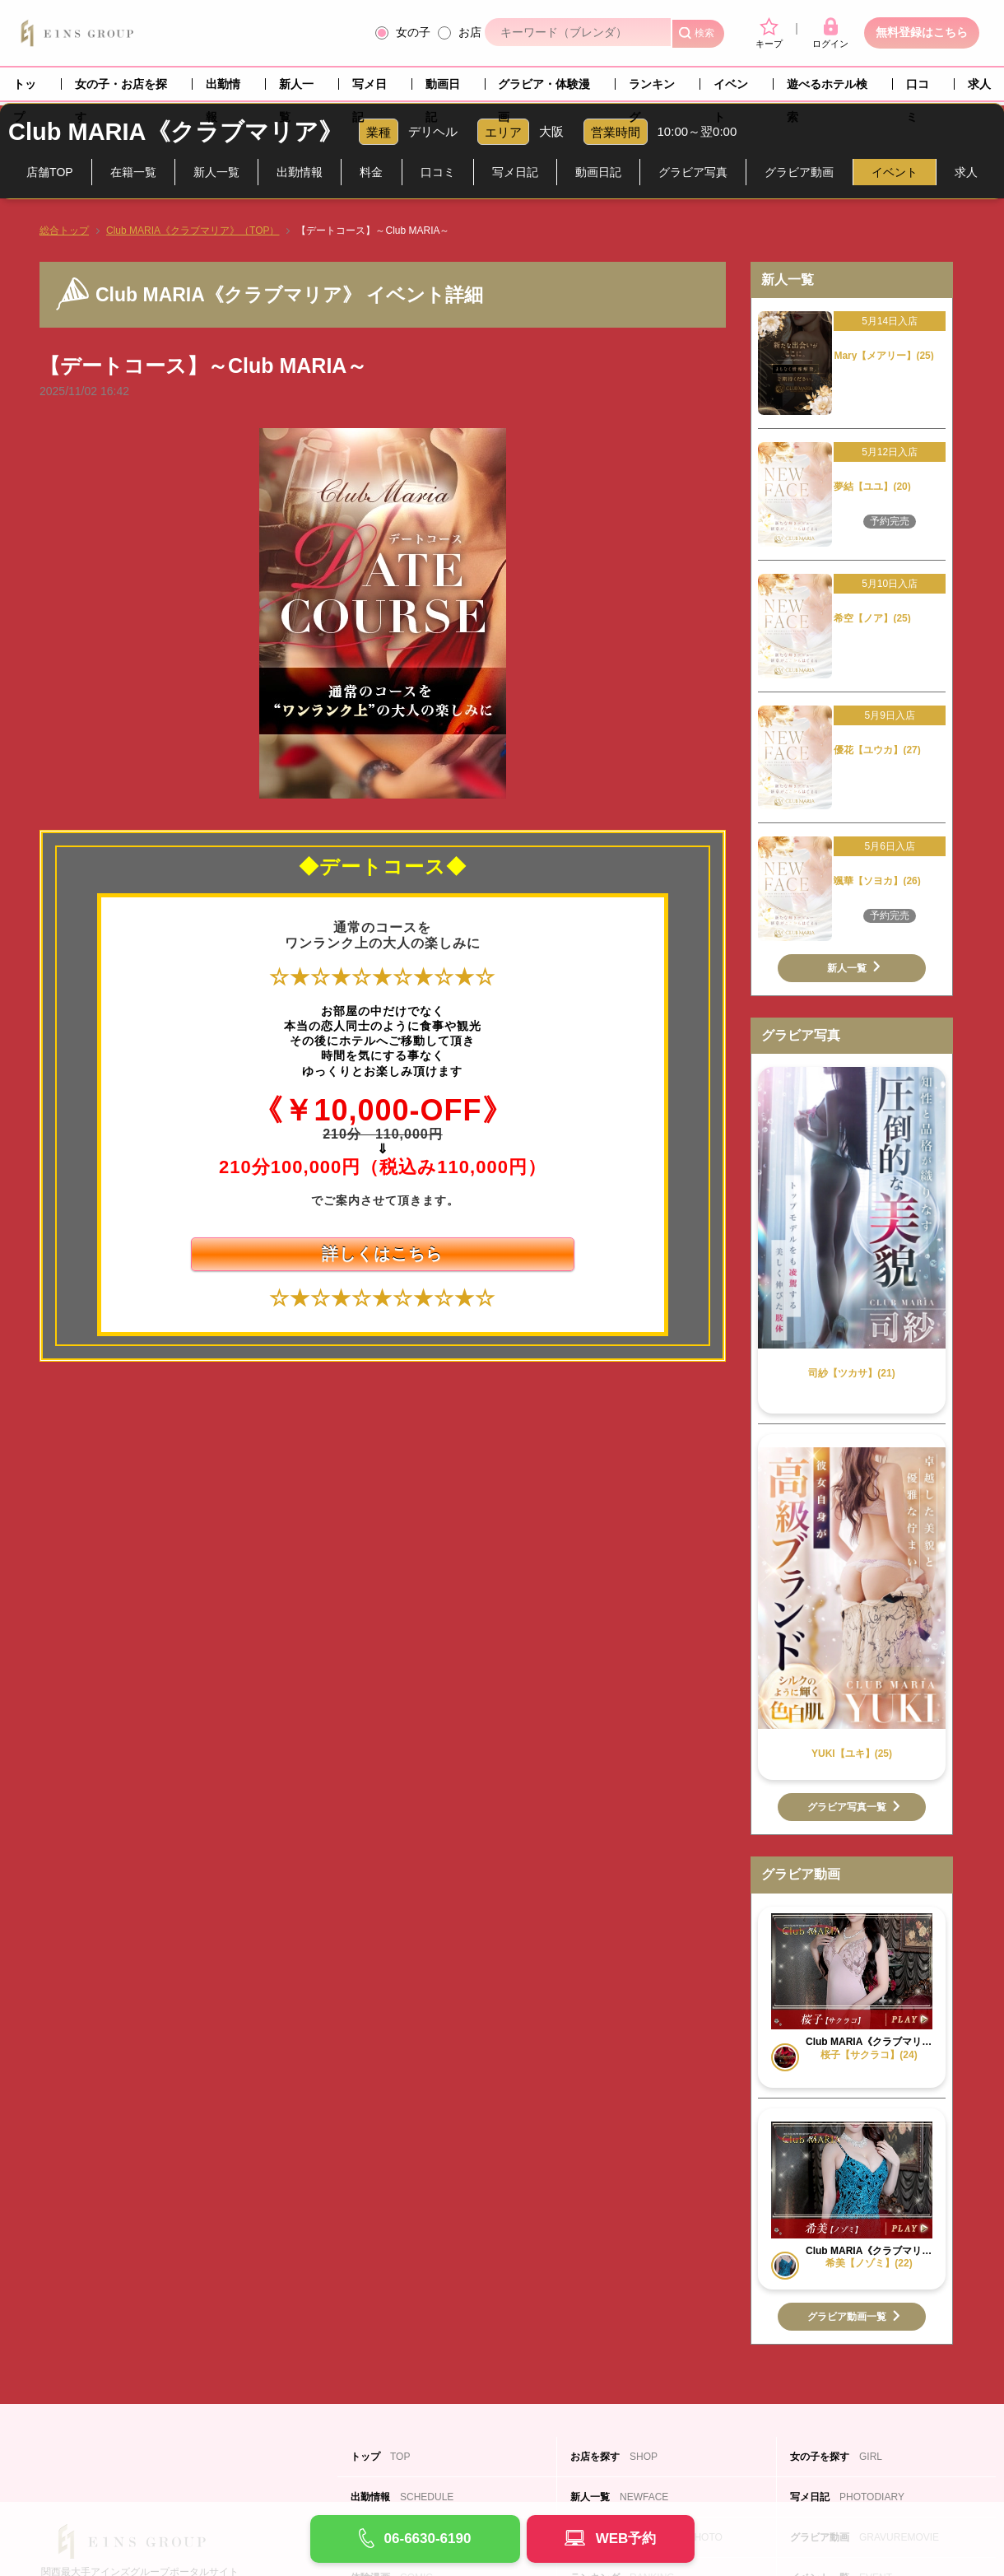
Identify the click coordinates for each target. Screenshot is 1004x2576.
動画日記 (442, 88)
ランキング (652, 88)
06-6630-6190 (428, 2538)
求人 (979, 84)
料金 (371, 172)
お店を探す (614, 2456)
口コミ (917, 88)
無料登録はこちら (922, 32)
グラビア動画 (799, 172)
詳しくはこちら (382, 1254)
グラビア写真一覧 (846, 1807)
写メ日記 (369, 88)
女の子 (413, 32)
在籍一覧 (133, 172)
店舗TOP (49, 172)
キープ (769, 33)
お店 (469, 32)
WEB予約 (626, 2538)
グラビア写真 (692, 172)
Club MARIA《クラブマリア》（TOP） (192, 230)
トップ (24, 88)
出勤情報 (223, 88)
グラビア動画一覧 (846, 2316)
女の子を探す (836, 2456)
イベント (730, 88)
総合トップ (64, 230)
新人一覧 (296, 88)
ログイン (830, 33)
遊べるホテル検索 (827, 88)
